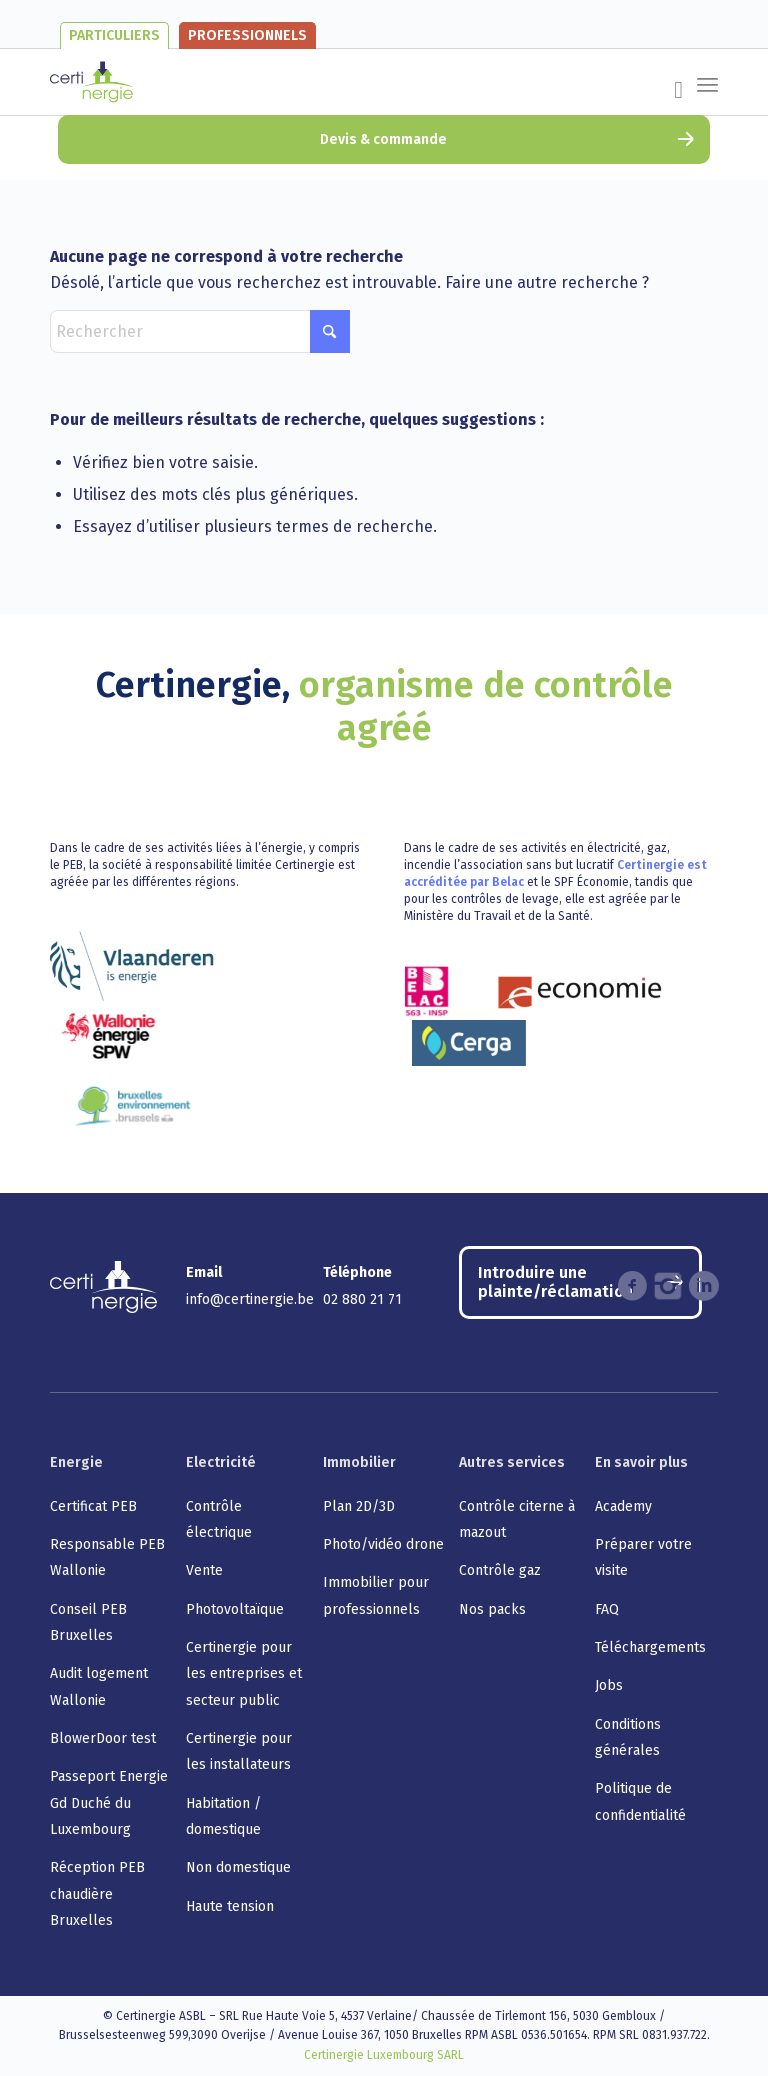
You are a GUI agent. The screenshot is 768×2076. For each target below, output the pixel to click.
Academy (623, 1506)
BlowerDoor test (103, 1738)
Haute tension (230, 1906)
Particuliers (114, 35)
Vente (204, 1570)
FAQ (607, 1609)
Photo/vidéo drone (383, 1544)
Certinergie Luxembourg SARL (384, 2055)
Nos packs (492, 1609)
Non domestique (238, 1867)
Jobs (609, 1685)
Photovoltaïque (235, 1609)
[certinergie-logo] (91, 82)
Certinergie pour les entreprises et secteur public (244, 1674)
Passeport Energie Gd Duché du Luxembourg (109, 1803)
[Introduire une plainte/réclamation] (580, 1282)
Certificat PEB (93, 1506)
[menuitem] (668, 94)
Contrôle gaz (500, 1570)
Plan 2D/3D (359, 1506)
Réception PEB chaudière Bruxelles (97, 1894)
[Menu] (707, 72)
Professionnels (247, 35)
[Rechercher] (200, 331)
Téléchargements (650, 1647)
